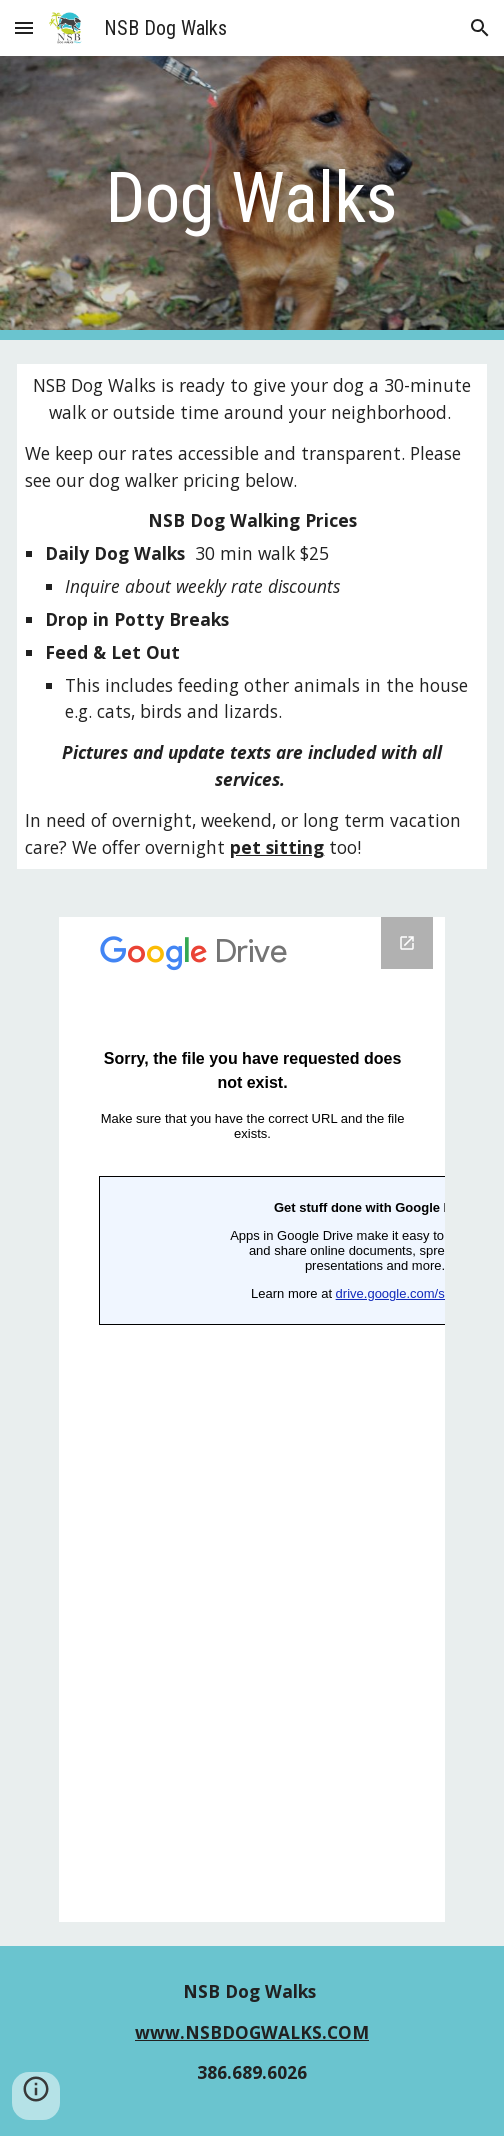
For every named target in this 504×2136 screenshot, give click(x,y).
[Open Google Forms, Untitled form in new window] (407, 943)
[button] (24, 27)
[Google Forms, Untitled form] (252, 1419)
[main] (251, 198)
